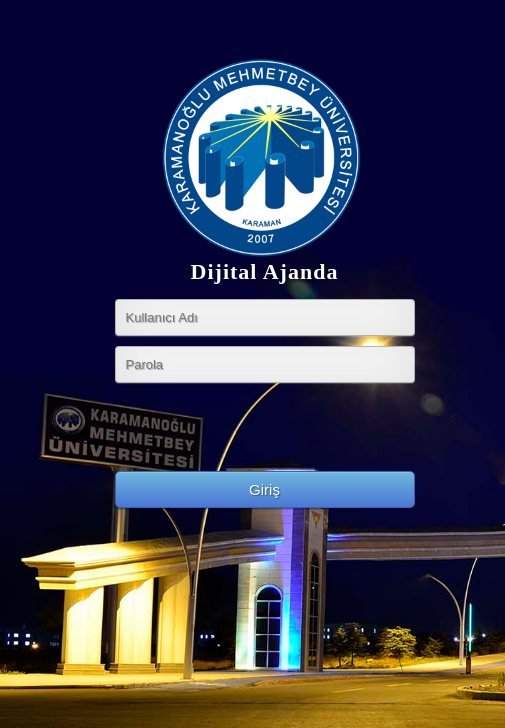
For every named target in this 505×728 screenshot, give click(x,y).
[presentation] (267, 432)
